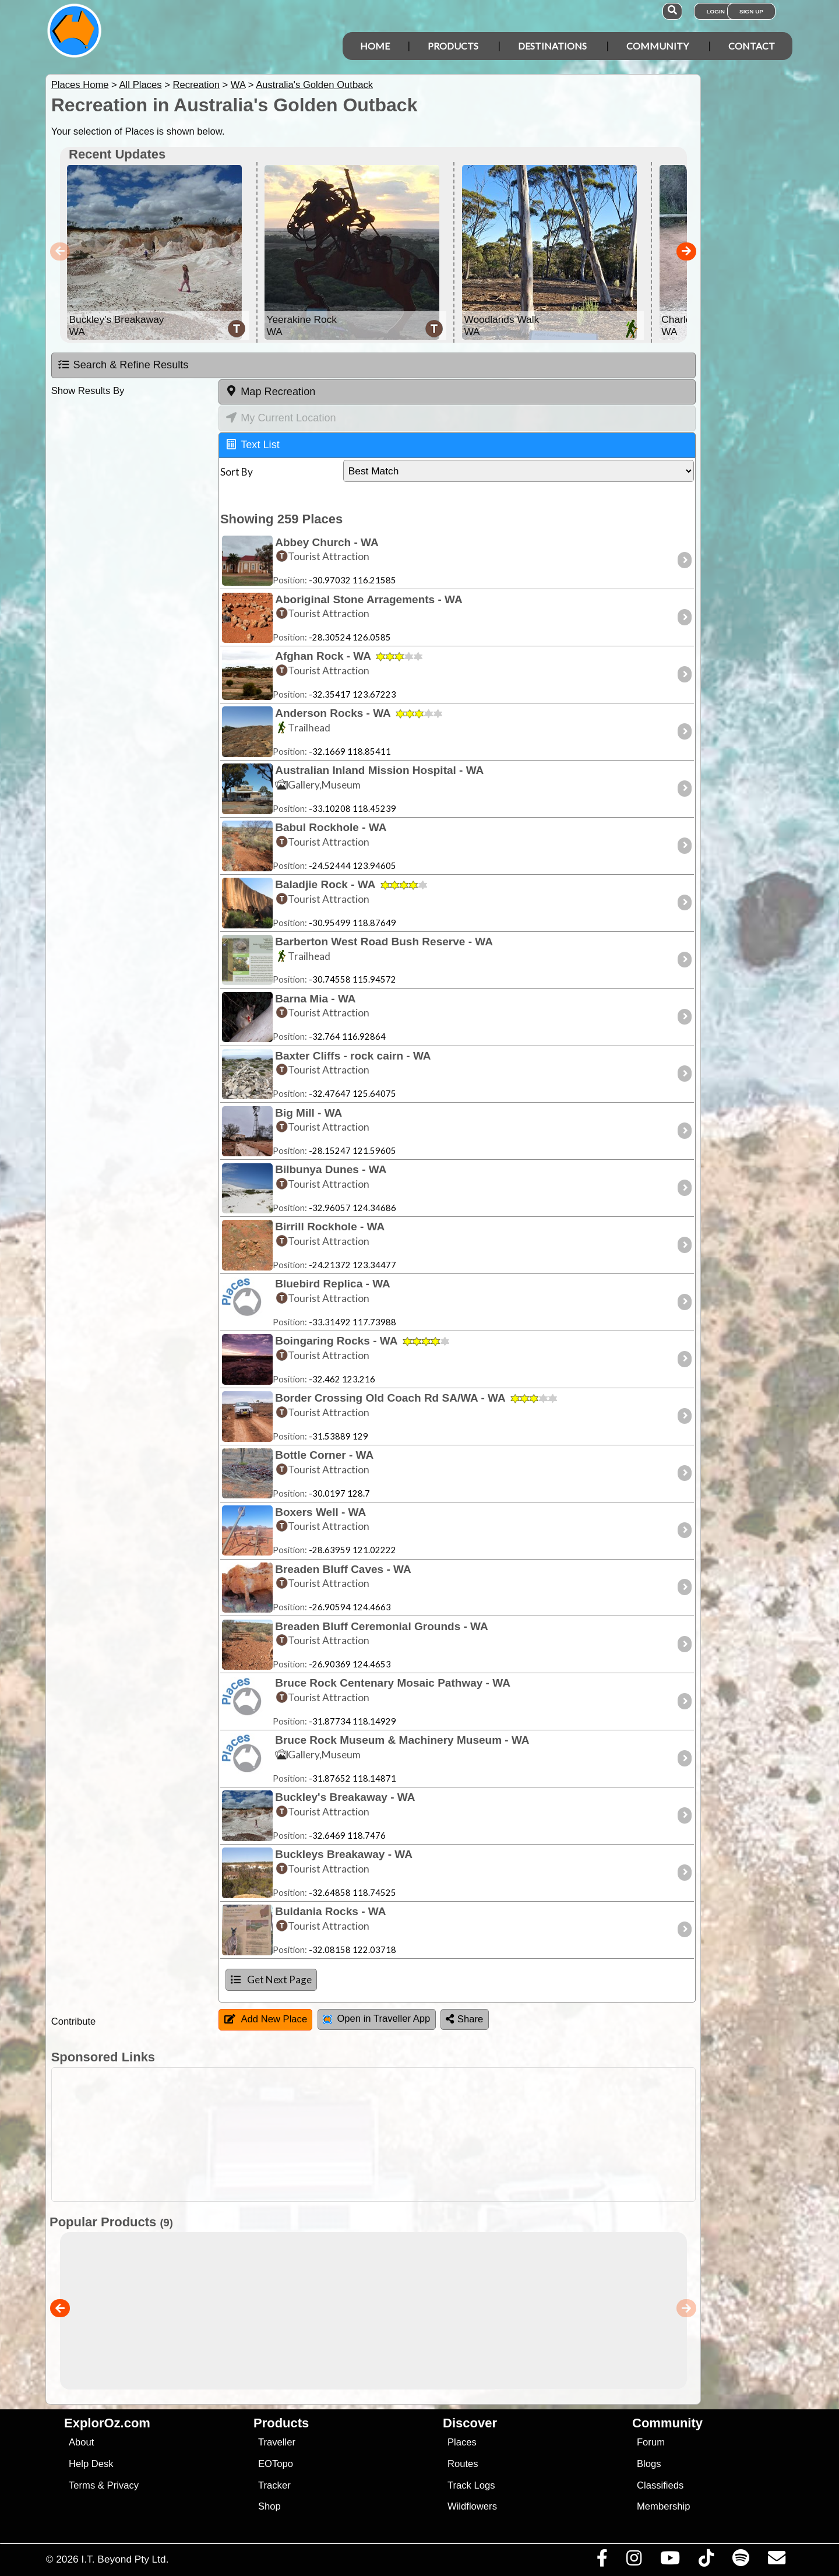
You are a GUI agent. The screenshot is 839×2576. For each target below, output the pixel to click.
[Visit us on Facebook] (602, 2561)
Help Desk (91, 2463)
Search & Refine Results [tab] (123, 365)
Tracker (274, 2485)
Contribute (73, 2021)
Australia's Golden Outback (314, 84)
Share (464, 2019)
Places (462, 2442)
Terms (82, 2485)
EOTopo (275, 2463)
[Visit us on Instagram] (634, 2561)
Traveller (276, 2442)
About (81, 2442)
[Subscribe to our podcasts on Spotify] (740, 2561)
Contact (751, 45)
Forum (651, 2442)
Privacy (123, 2485)
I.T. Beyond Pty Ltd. (124, 2559)
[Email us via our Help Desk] (776, 2561)
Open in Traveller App (376, 2018)
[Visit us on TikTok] (706, 2561)
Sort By (236, 472)
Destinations (552, 45)
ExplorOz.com (107, 2423)
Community (657, 45)
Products (453, 45)
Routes (462, 2463)
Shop (269, 2506)
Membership (663, 2506)
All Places (140, 84)
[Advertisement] (430, 2134)
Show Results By (88, 390)
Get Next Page (271, 1979)
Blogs (649, 2463)
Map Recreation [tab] (269, 391)
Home (375, 45)
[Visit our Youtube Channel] (669, 2561)
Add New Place (266, 2019)
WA (238, 84)
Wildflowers (472, 2506)
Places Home (80, 84)
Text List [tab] (253, 444)
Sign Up (751, 11)
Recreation (195, 84)
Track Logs (471, 2485)
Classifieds (660, 2485)
